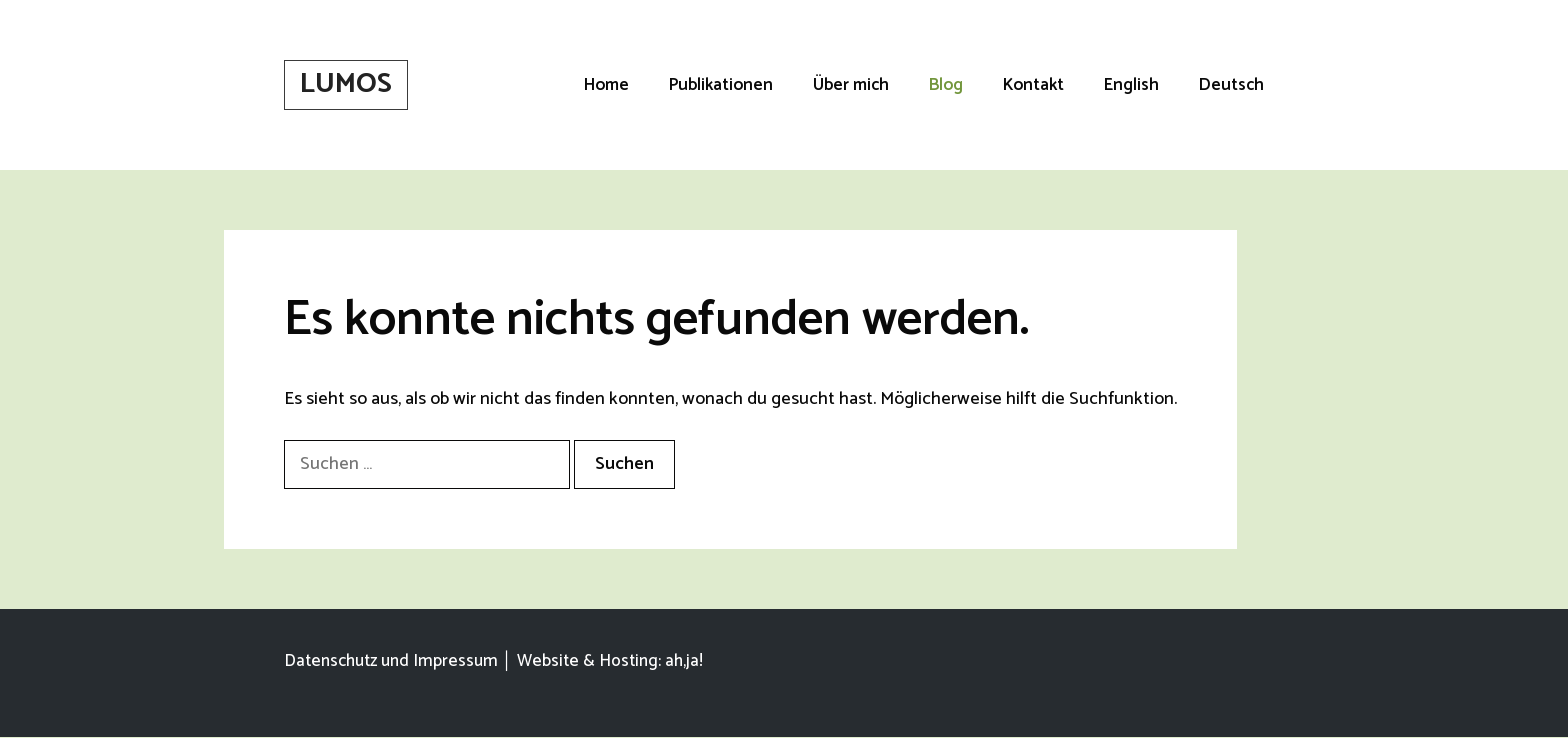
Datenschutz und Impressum (391, 661)
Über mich (851, 85)
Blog (946, 85)
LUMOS (346, 84)
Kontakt (1033, 85)
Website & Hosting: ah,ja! (610, 661)
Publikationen (721, 85)
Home (606, 85)
